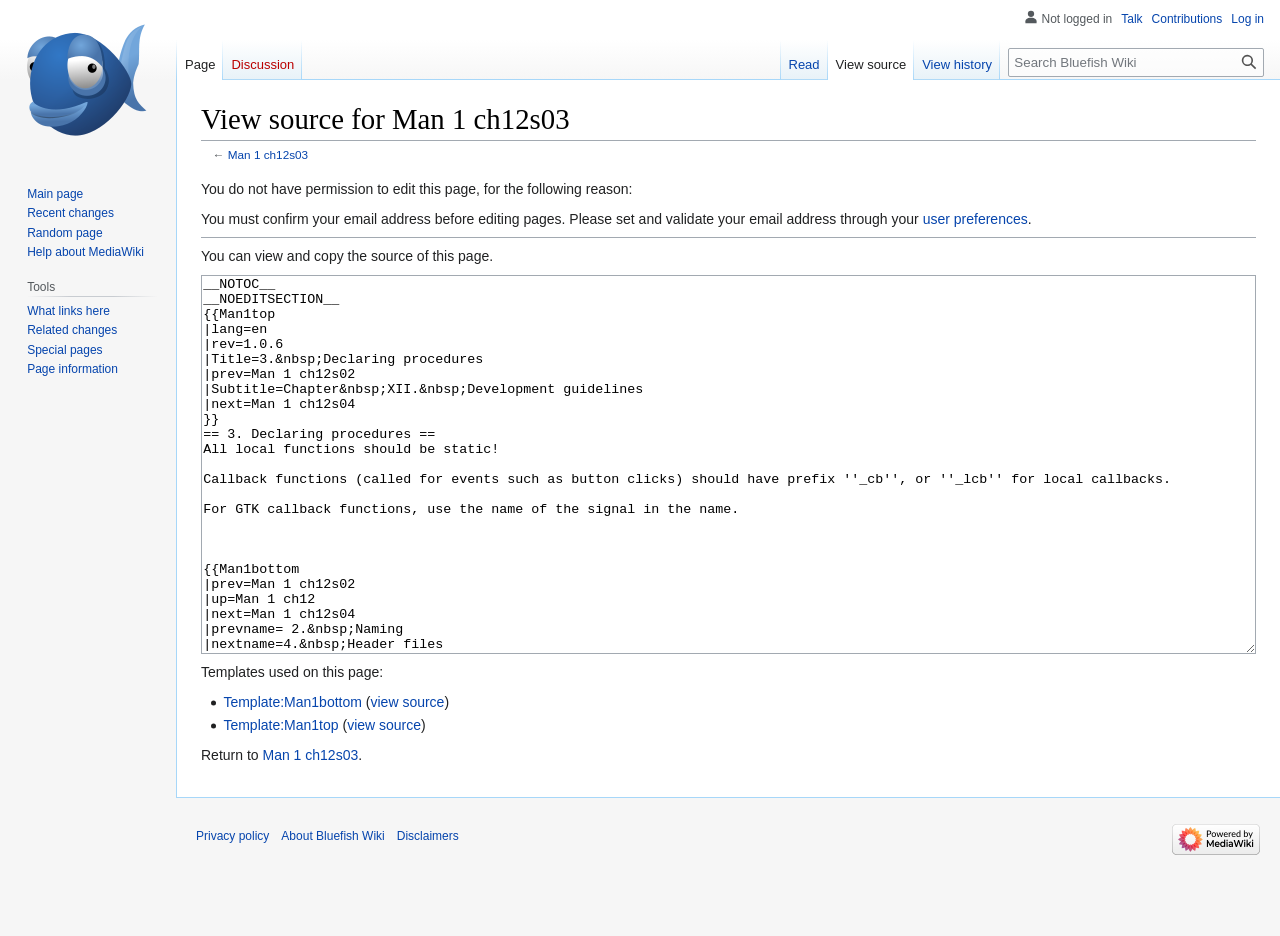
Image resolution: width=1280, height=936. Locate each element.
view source (407, 777)
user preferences (975, 219)
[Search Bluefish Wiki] (1136, 62)
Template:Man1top (280, 800)
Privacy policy (232, 911)
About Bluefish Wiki (332, 911)
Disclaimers (428, 911)
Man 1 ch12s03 (268, 154)
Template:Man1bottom (292, 777)
